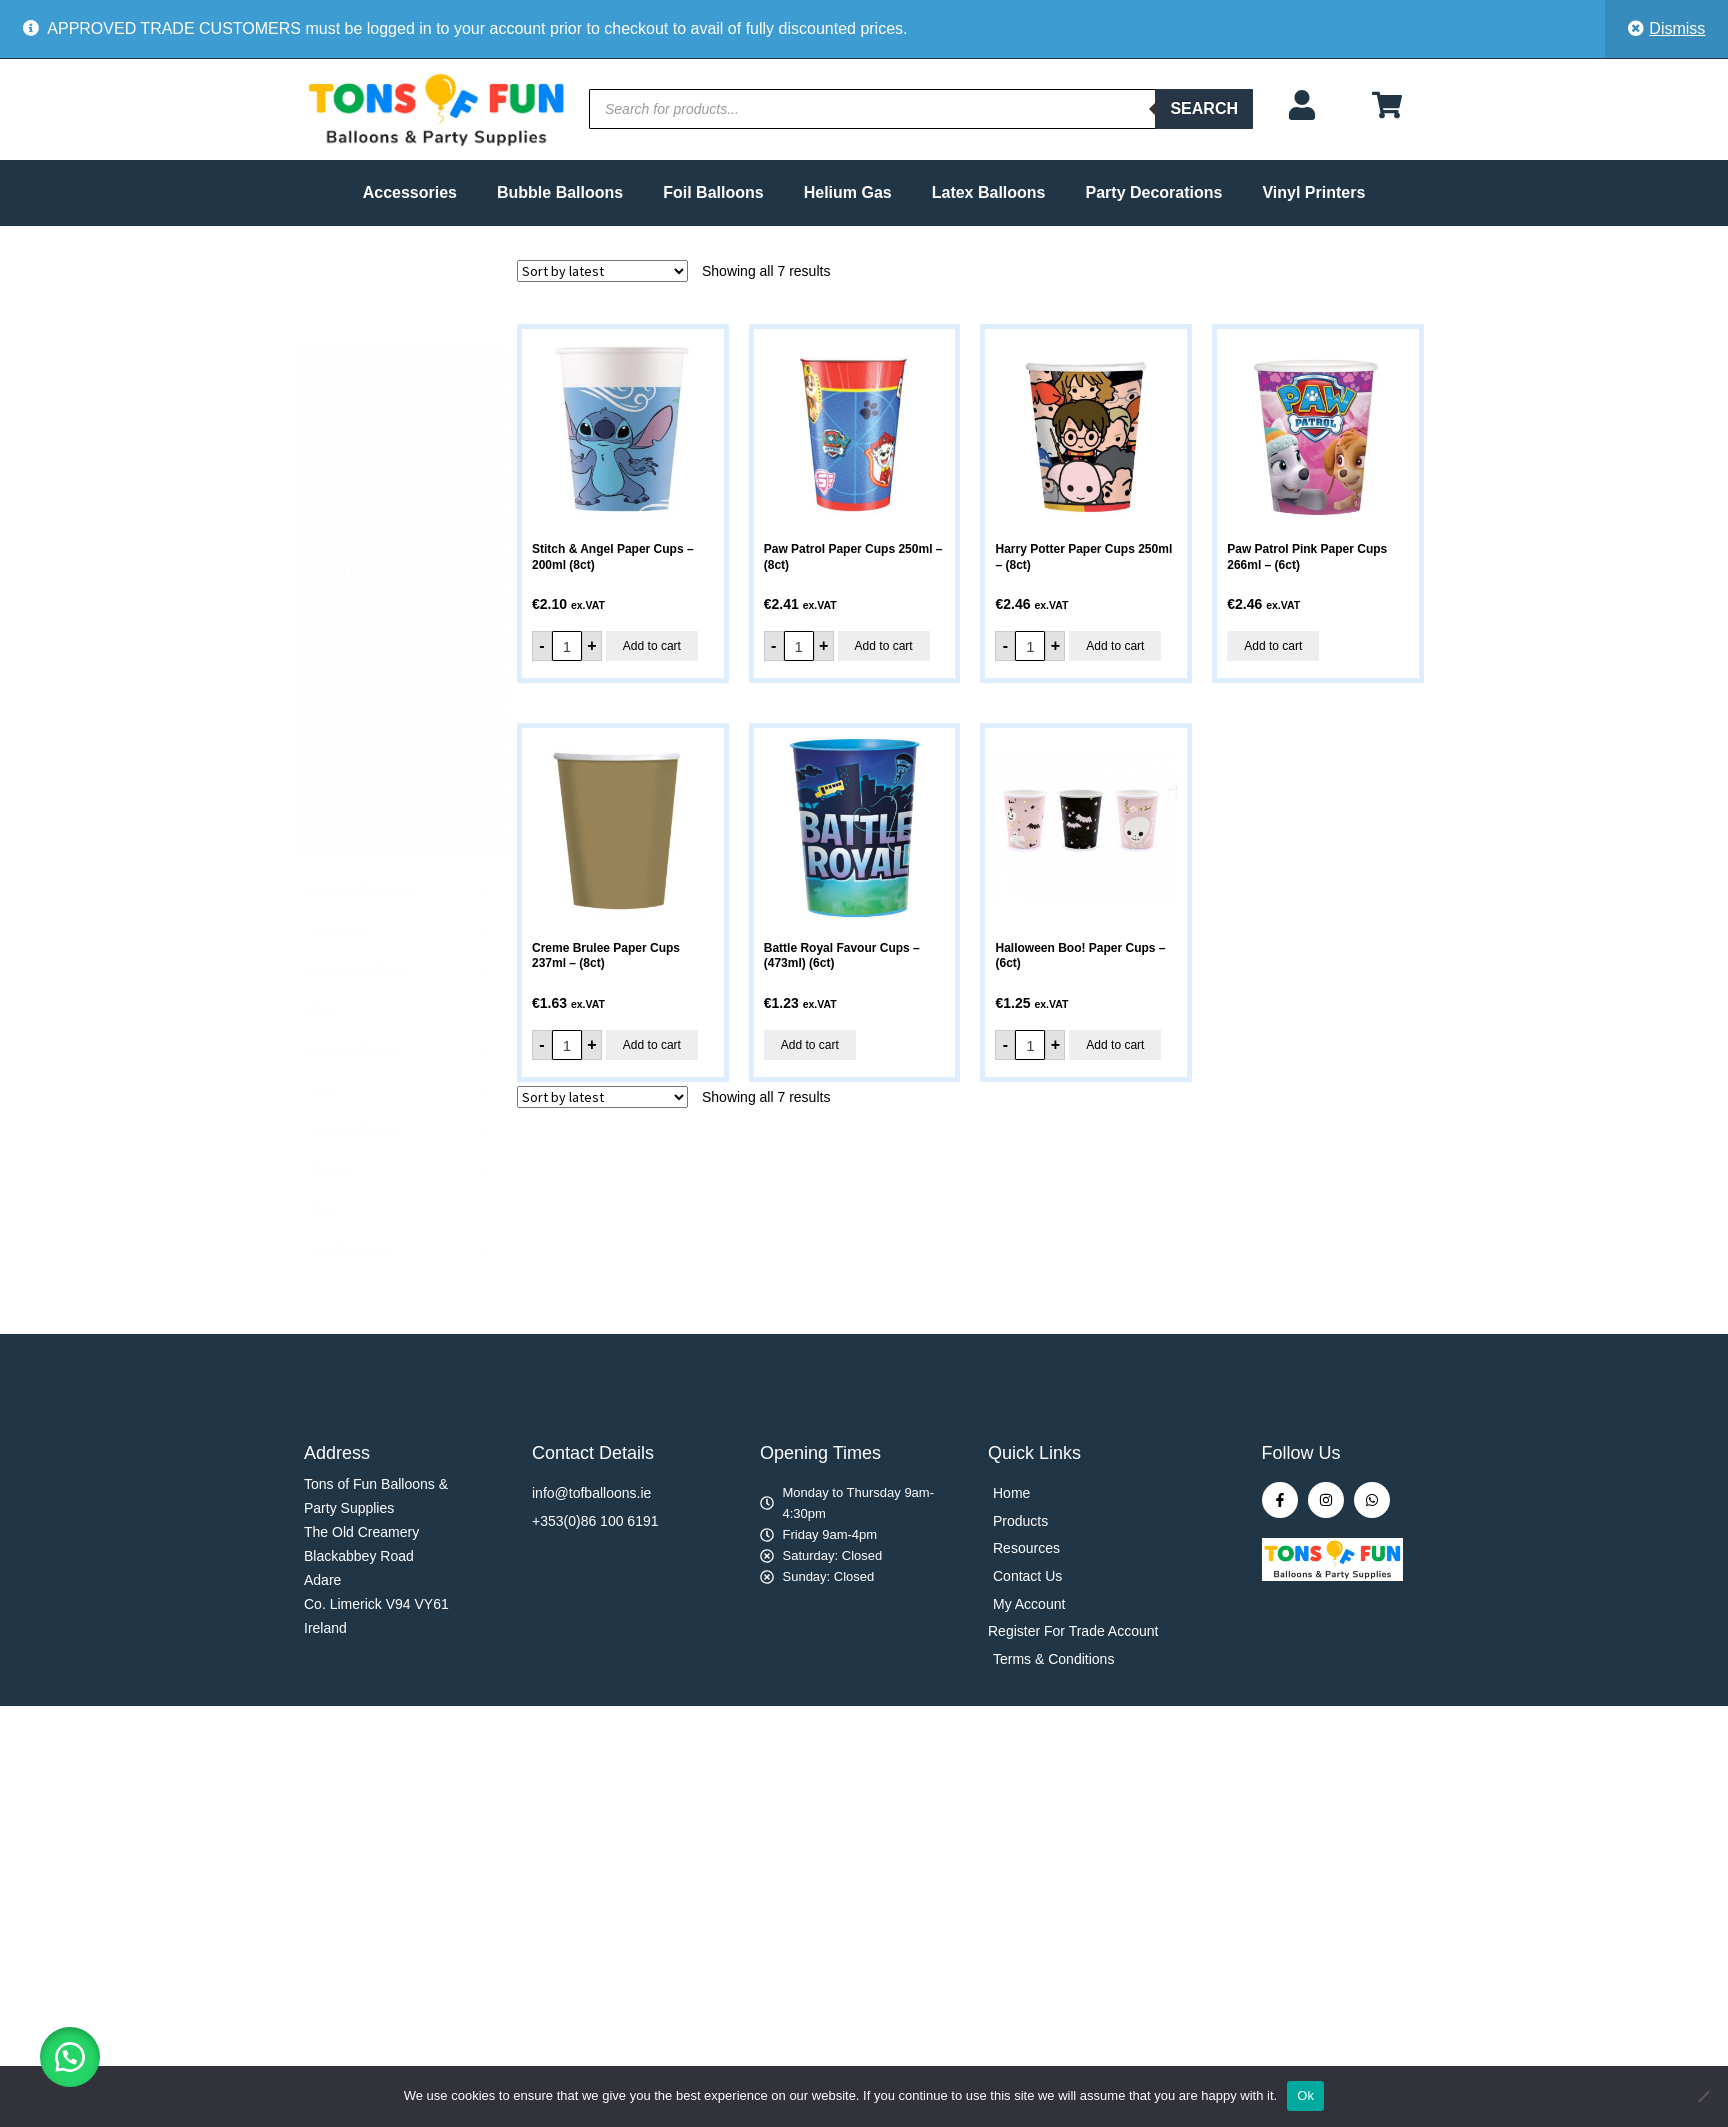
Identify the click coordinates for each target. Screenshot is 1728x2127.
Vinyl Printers (1313, 192)
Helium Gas (848, 192)
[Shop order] (602, 271)
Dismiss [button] (1677, 28)
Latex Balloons (989, 192)
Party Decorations (1154, 192)
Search (1204, 108)
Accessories (410, 192)
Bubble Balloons (560, 192)
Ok (1305, 2095)
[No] (1703, 2096)
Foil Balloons (713, 192)
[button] (70, 2057)
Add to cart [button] (652, 646)
